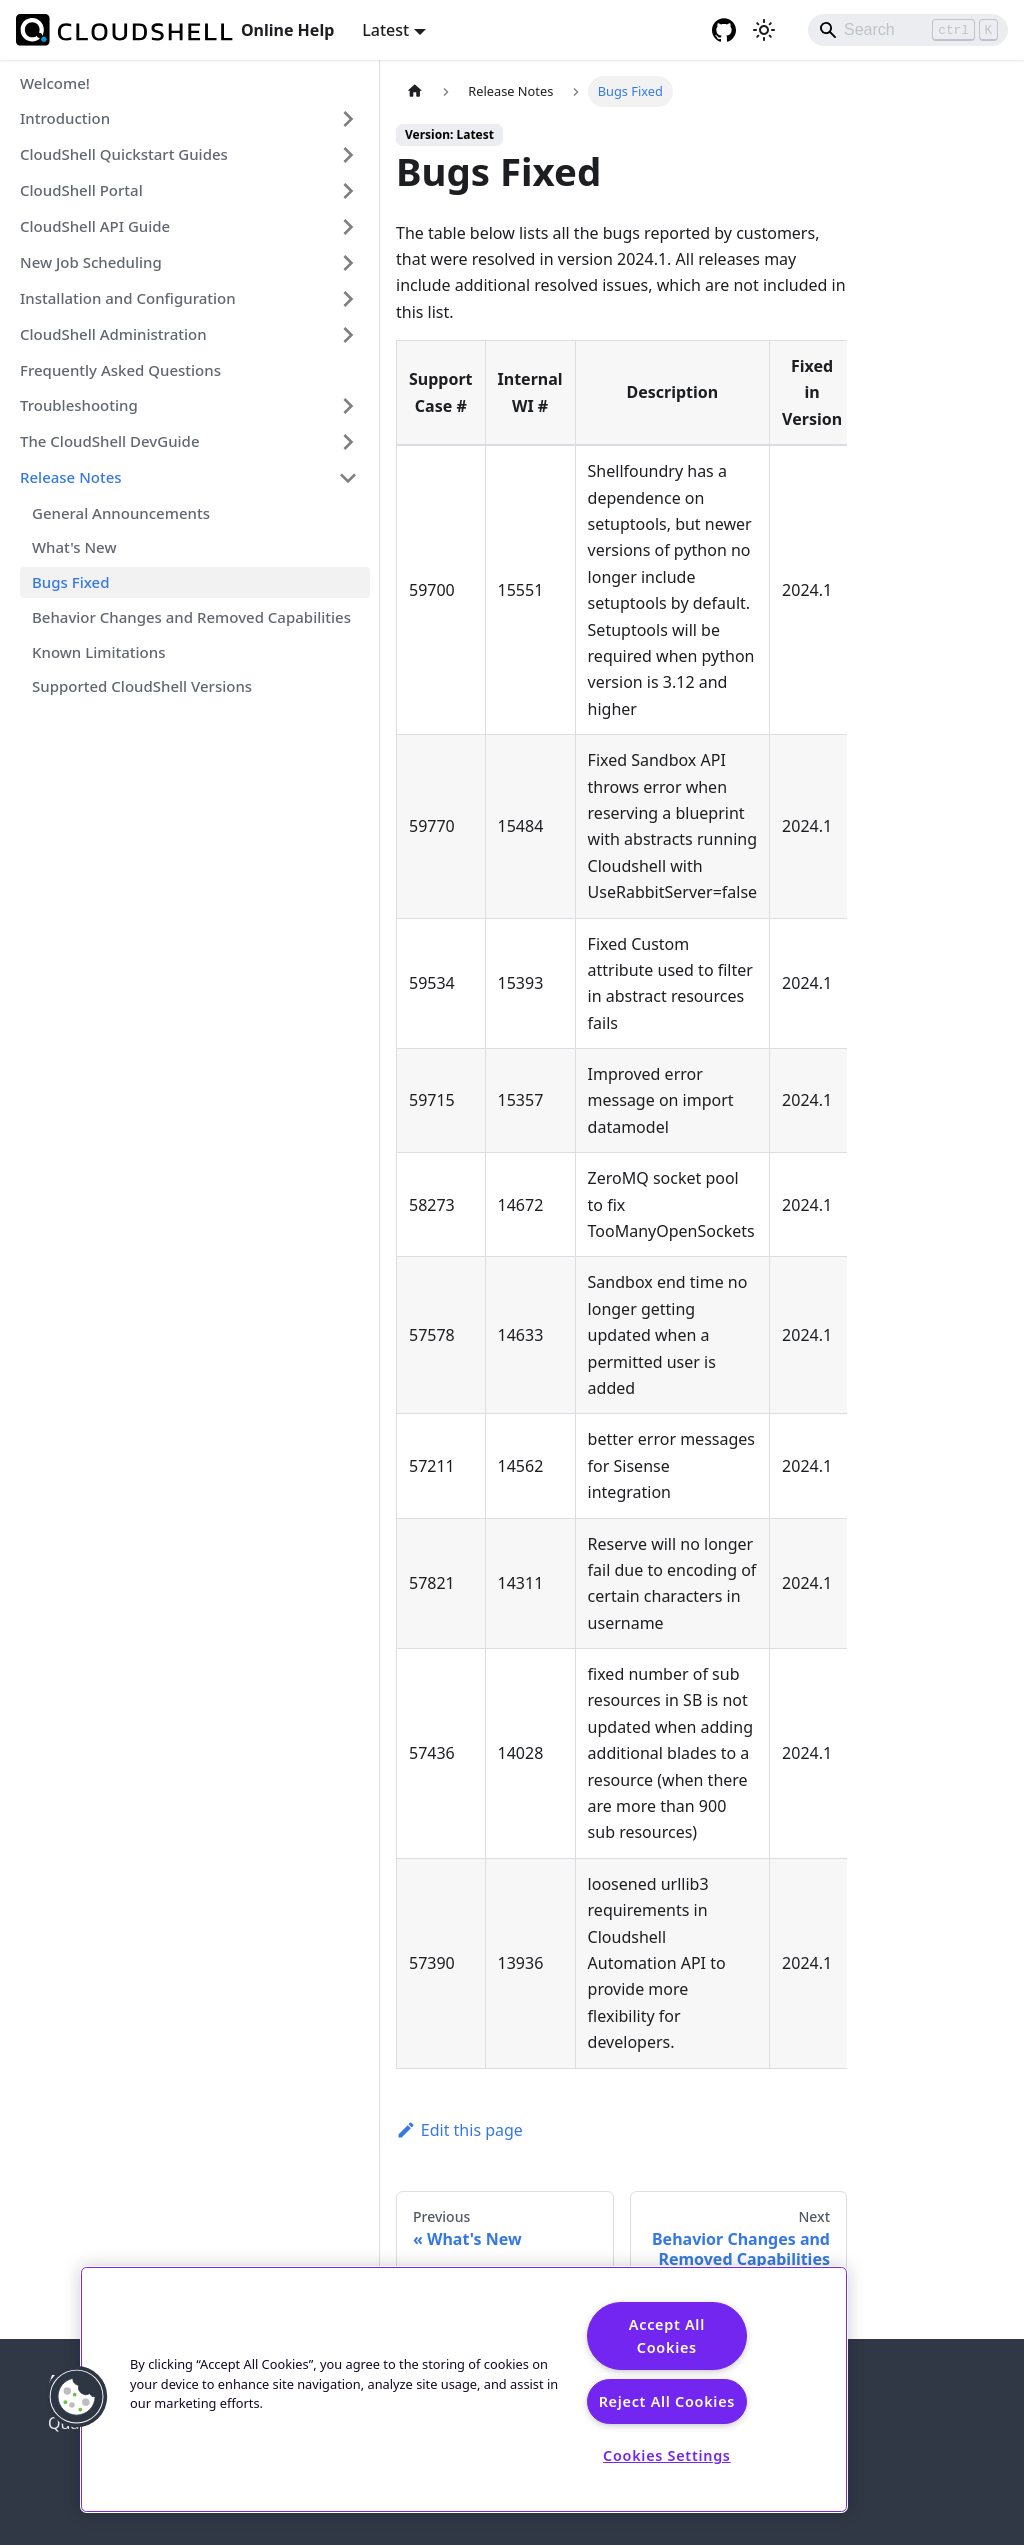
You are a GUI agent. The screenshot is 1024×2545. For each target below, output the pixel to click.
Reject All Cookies (667, 2401)
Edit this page (459, 2130)
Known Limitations (98, 652)
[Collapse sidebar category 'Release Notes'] (348, 478)
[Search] (908, 30)
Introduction (65, 118)
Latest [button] (385, 30)
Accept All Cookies (667, 2336)
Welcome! (55, 83)
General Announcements (121, 513)
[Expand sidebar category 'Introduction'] (348, 119)
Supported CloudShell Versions (142, 686)
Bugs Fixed (70, 582)
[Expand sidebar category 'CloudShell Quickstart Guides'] (348, 155)
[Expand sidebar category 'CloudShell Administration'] (348, 335)
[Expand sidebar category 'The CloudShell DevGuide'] (348, 442)
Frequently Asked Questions (120, 370)
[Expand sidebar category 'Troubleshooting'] (348, 406)
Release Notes (71, 477)
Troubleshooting (79, 405)
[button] (77, 2397)
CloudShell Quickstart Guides (124, 154)
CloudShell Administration (113, 334)
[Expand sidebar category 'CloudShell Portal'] (348, 191)
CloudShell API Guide (95, 226)
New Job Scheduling (91, 262)
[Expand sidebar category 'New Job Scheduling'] (348, 263)
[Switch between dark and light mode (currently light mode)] (764, 30)
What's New (74, 547)
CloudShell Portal (81, 190)
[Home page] (415, 91)
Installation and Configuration (128, 298)
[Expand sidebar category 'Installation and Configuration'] (348, 299)
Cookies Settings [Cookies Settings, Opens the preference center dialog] (667, 2455)
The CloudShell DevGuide (110, 441)
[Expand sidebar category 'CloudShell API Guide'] (348, 227)
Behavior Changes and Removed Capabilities (191, 617)
